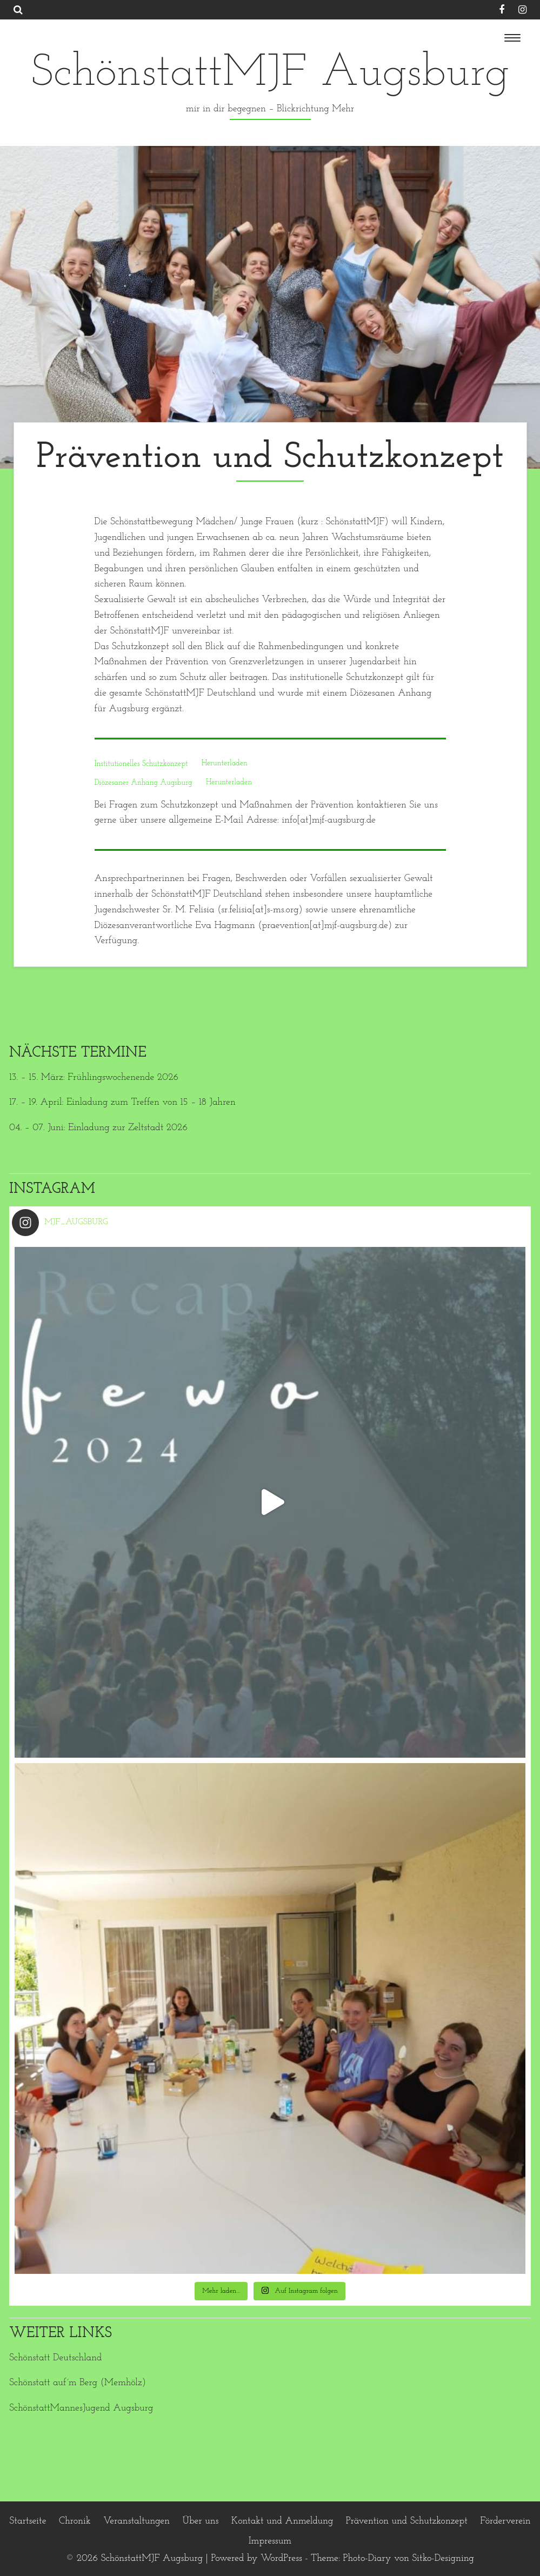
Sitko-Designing (443, 2558)
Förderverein (505, 2521)
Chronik (75, 2521)
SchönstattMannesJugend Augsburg (81, 2408)
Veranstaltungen (136, 2521)
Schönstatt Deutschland (55, 2358)
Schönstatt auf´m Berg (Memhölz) (77, 2383)
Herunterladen (225, 764)
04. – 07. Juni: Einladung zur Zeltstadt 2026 (98, 1128)
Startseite (27, 2521)
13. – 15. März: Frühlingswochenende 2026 (93, 1077)
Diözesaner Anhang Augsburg (143, 783)
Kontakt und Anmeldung (282, 2521)
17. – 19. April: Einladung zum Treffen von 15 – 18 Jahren (122, 1102)
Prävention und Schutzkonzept (407, 2521)
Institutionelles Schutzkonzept (141, 764)
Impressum (270, 2541)
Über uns (200, 2521)
